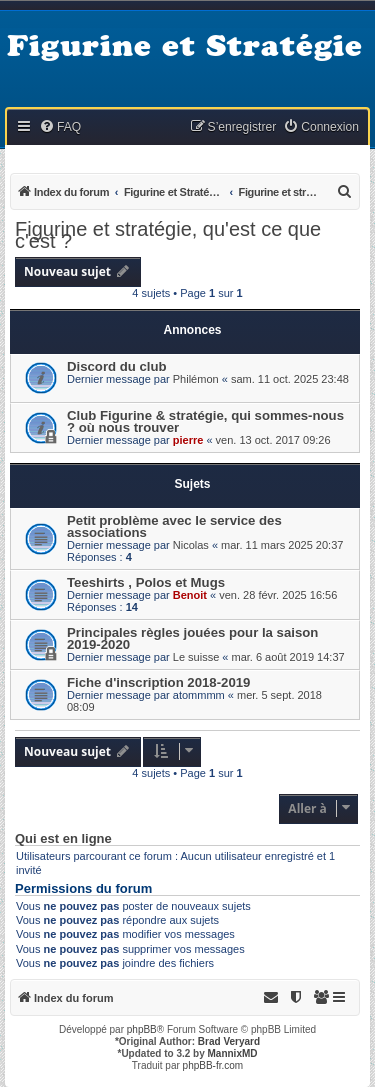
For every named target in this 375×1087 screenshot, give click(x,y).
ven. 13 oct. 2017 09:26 (273, 440)
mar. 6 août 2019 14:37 (288, 657)
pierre (188, 440)
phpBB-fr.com (213, 1065)
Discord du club (117, 366)
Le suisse (196, 657)
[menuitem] (60, 127)
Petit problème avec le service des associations (174, 526)
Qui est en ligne (63, 839)
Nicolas (191, 545)
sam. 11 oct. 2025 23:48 (290, 379)
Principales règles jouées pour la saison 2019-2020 (192, 638)
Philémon (196, 379)
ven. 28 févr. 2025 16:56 (278, 595)
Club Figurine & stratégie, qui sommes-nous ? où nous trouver (205, 421)
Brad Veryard (229, 1041)
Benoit (190, 595)
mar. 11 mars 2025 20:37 (282, 545)
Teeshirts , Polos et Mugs (146, 582)
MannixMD (233, 1053)
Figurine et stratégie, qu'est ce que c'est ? (168, 235)
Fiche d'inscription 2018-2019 (158, 682)
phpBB (142, 1029)
